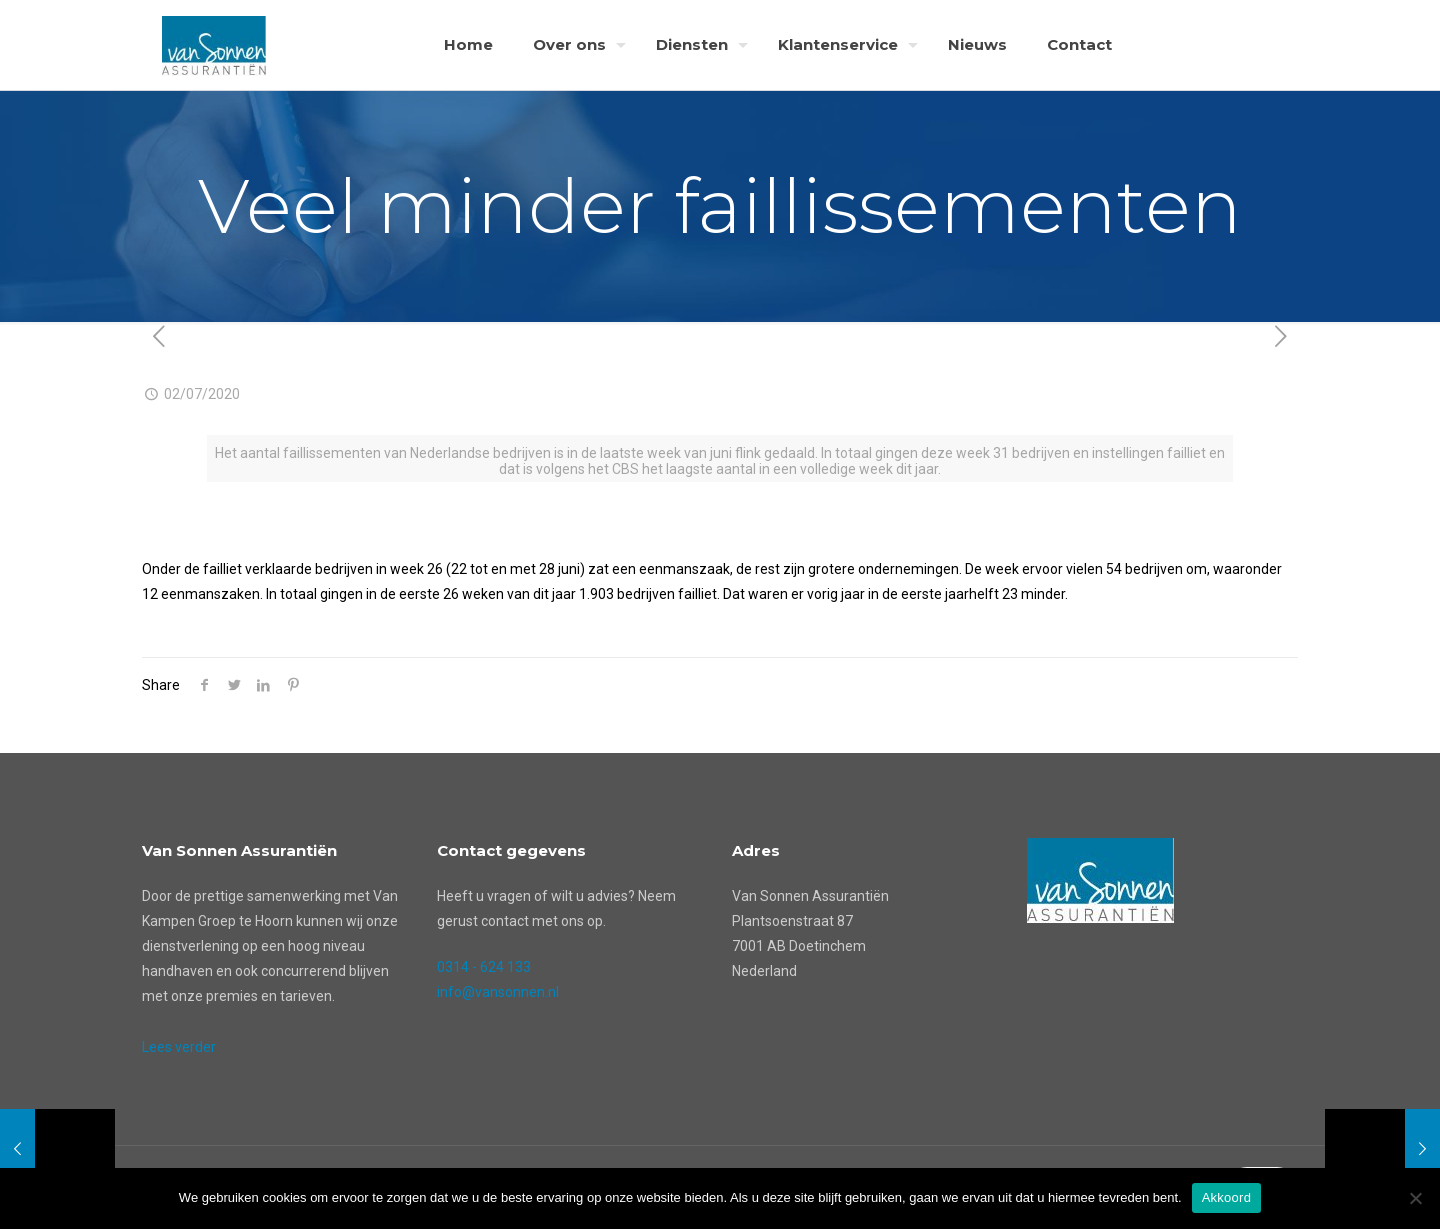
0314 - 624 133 (484, 967)
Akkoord (1226, 1197)
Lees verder (179, 1047)
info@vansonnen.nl (498, 992)
